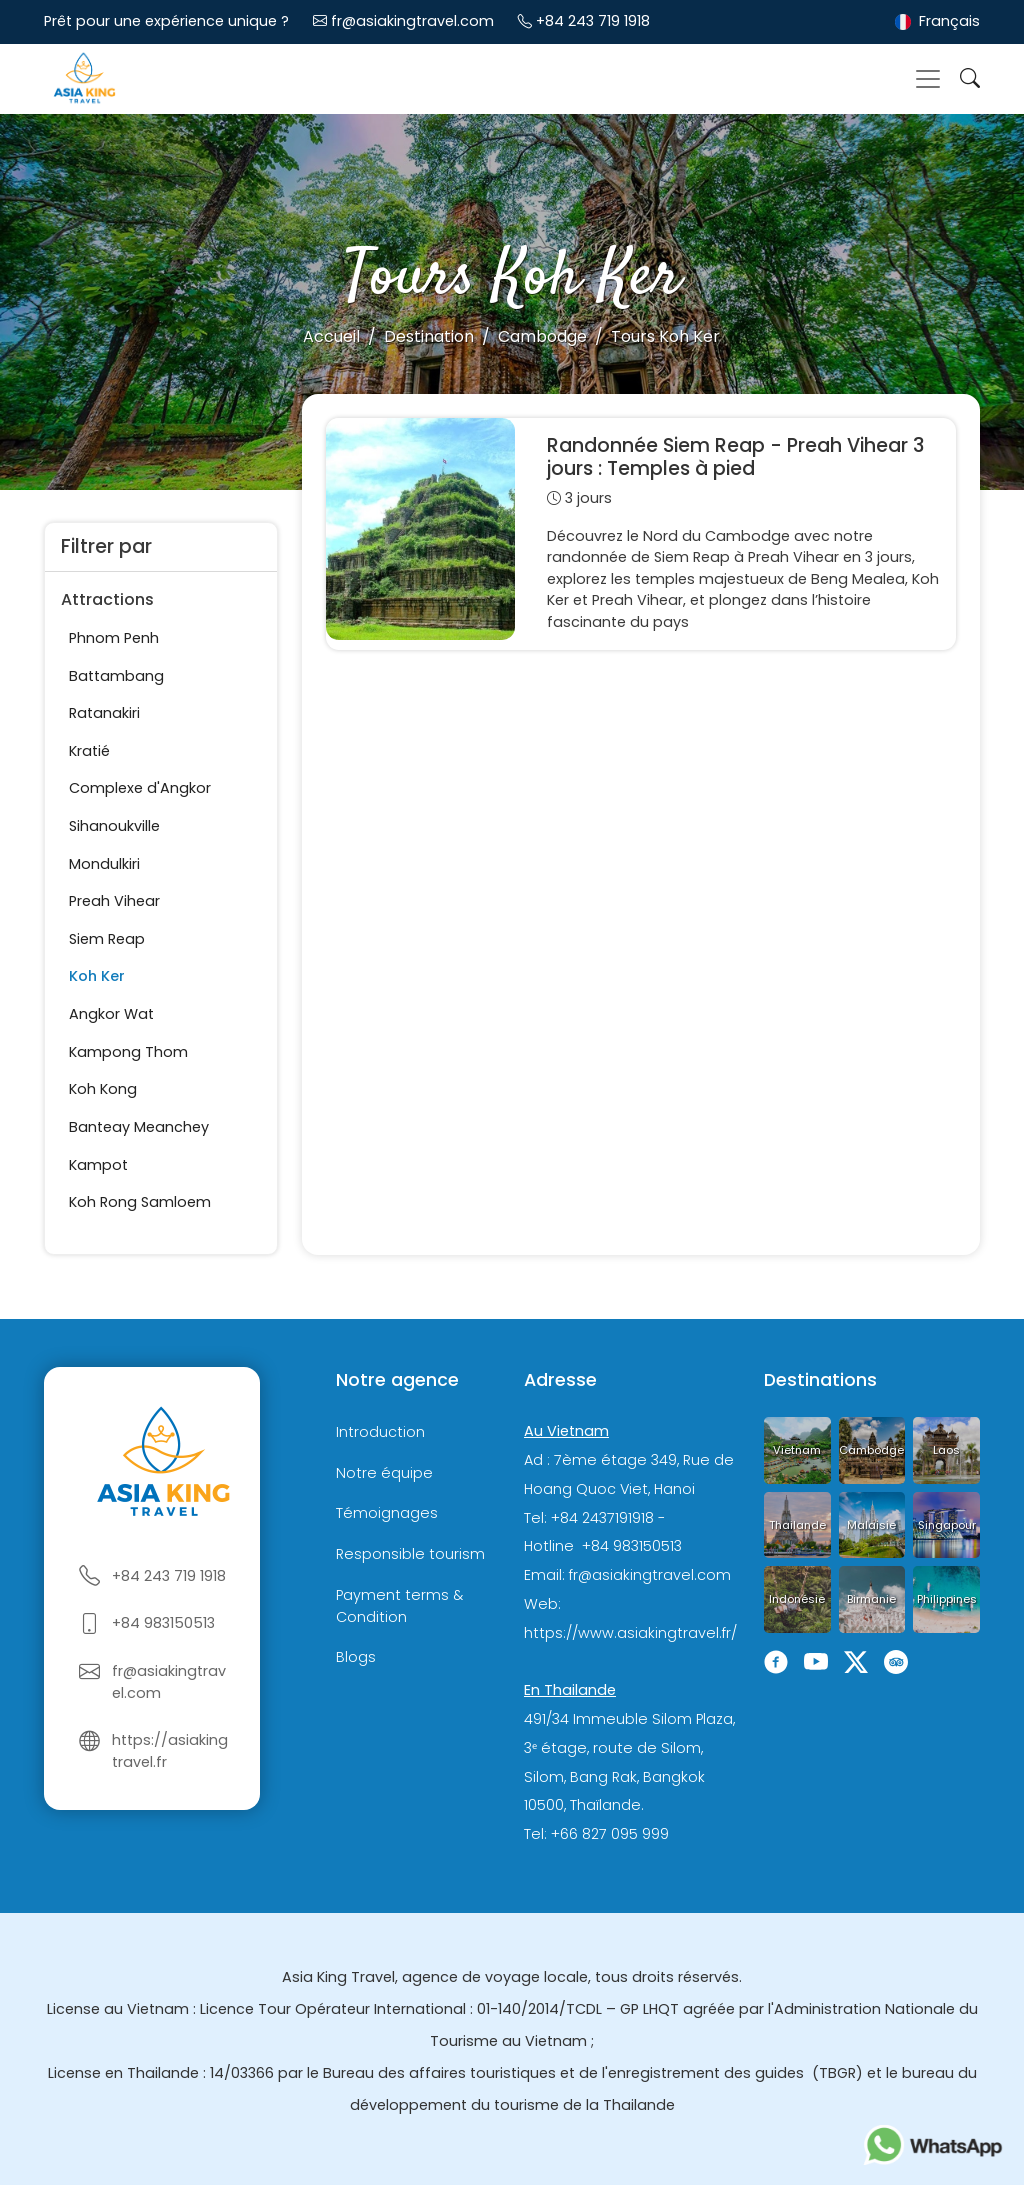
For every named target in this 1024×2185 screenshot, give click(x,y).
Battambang (116, 676)
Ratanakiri (104, 713)
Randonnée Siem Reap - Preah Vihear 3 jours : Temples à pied (735, 457)
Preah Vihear (114, 901)
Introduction (380, 1432)
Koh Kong (103, 1089)
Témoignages (387, 1513)
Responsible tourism (410, 1554)
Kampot (98, 1165)
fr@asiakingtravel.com (412, 21)
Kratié (89, 751)
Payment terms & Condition (399, 1606)
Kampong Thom (128, 1052)
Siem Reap (107, 939)
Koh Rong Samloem (140, 1202)
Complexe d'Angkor (140, 788)
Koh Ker (97, 976)
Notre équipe (384, 1473)
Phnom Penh (114, 638)
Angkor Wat (111, 1014)
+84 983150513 (163, 1623)
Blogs (356, 1657)
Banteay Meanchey (139, 1127)
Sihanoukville (114, 826)
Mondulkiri (104, 864)
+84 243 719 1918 (593, 21)
